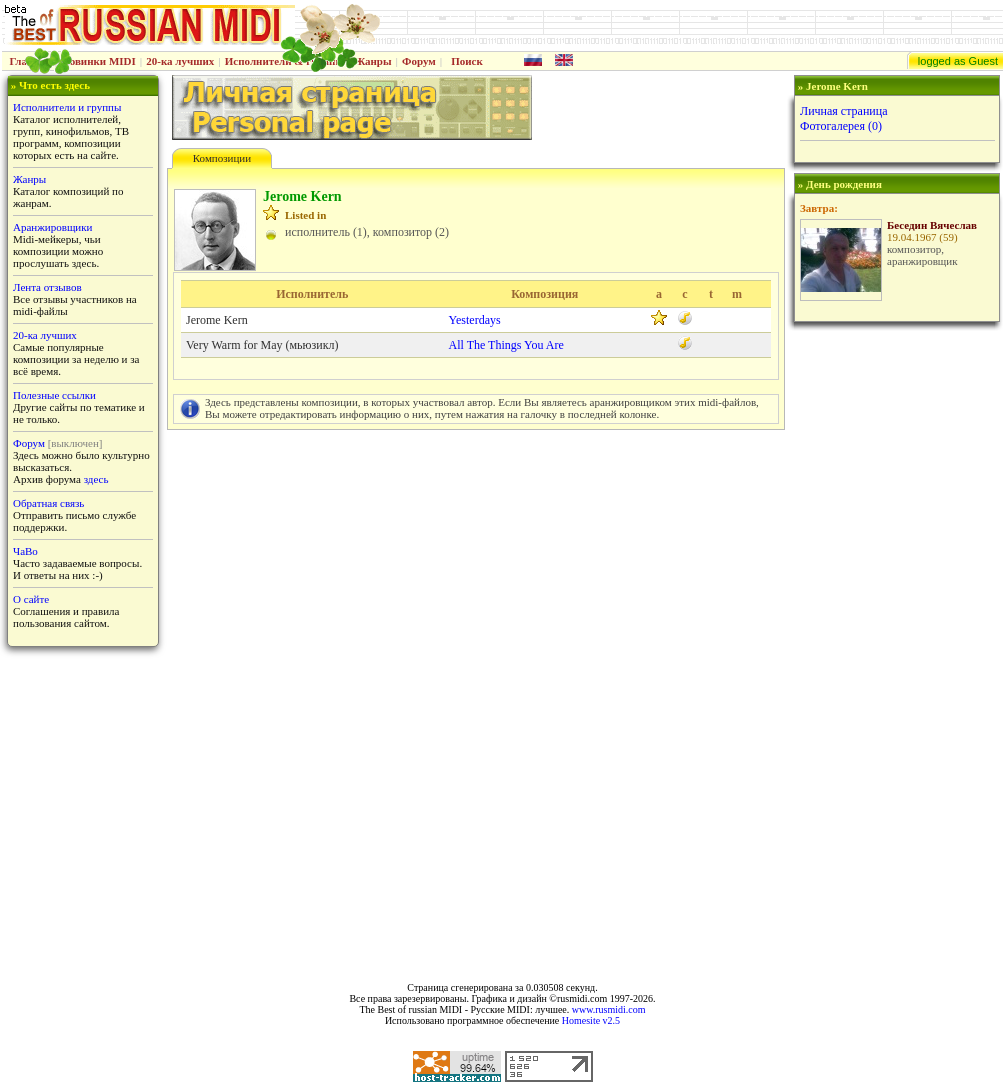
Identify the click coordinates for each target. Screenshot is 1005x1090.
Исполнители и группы (67, 107)
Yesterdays (475, 320)
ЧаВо (25, 551)
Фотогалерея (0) (841, 126)
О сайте (31, 599)
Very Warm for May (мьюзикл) (262, 345)
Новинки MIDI (98, 61)
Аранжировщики (52, 227)
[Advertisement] (895, 646)
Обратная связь (48, 503)
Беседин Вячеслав (932, 225)
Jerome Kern (217, 320)
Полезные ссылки (54, 395)
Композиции (222, 158)
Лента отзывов (47, 287)
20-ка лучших (180, 61)
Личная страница (844, 111)
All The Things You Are (506, 345)
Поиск (467, 61)
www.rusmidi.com (609, 1009)
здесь (96, 479)
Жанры (372, 61)
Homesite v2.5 (591, 1020)
